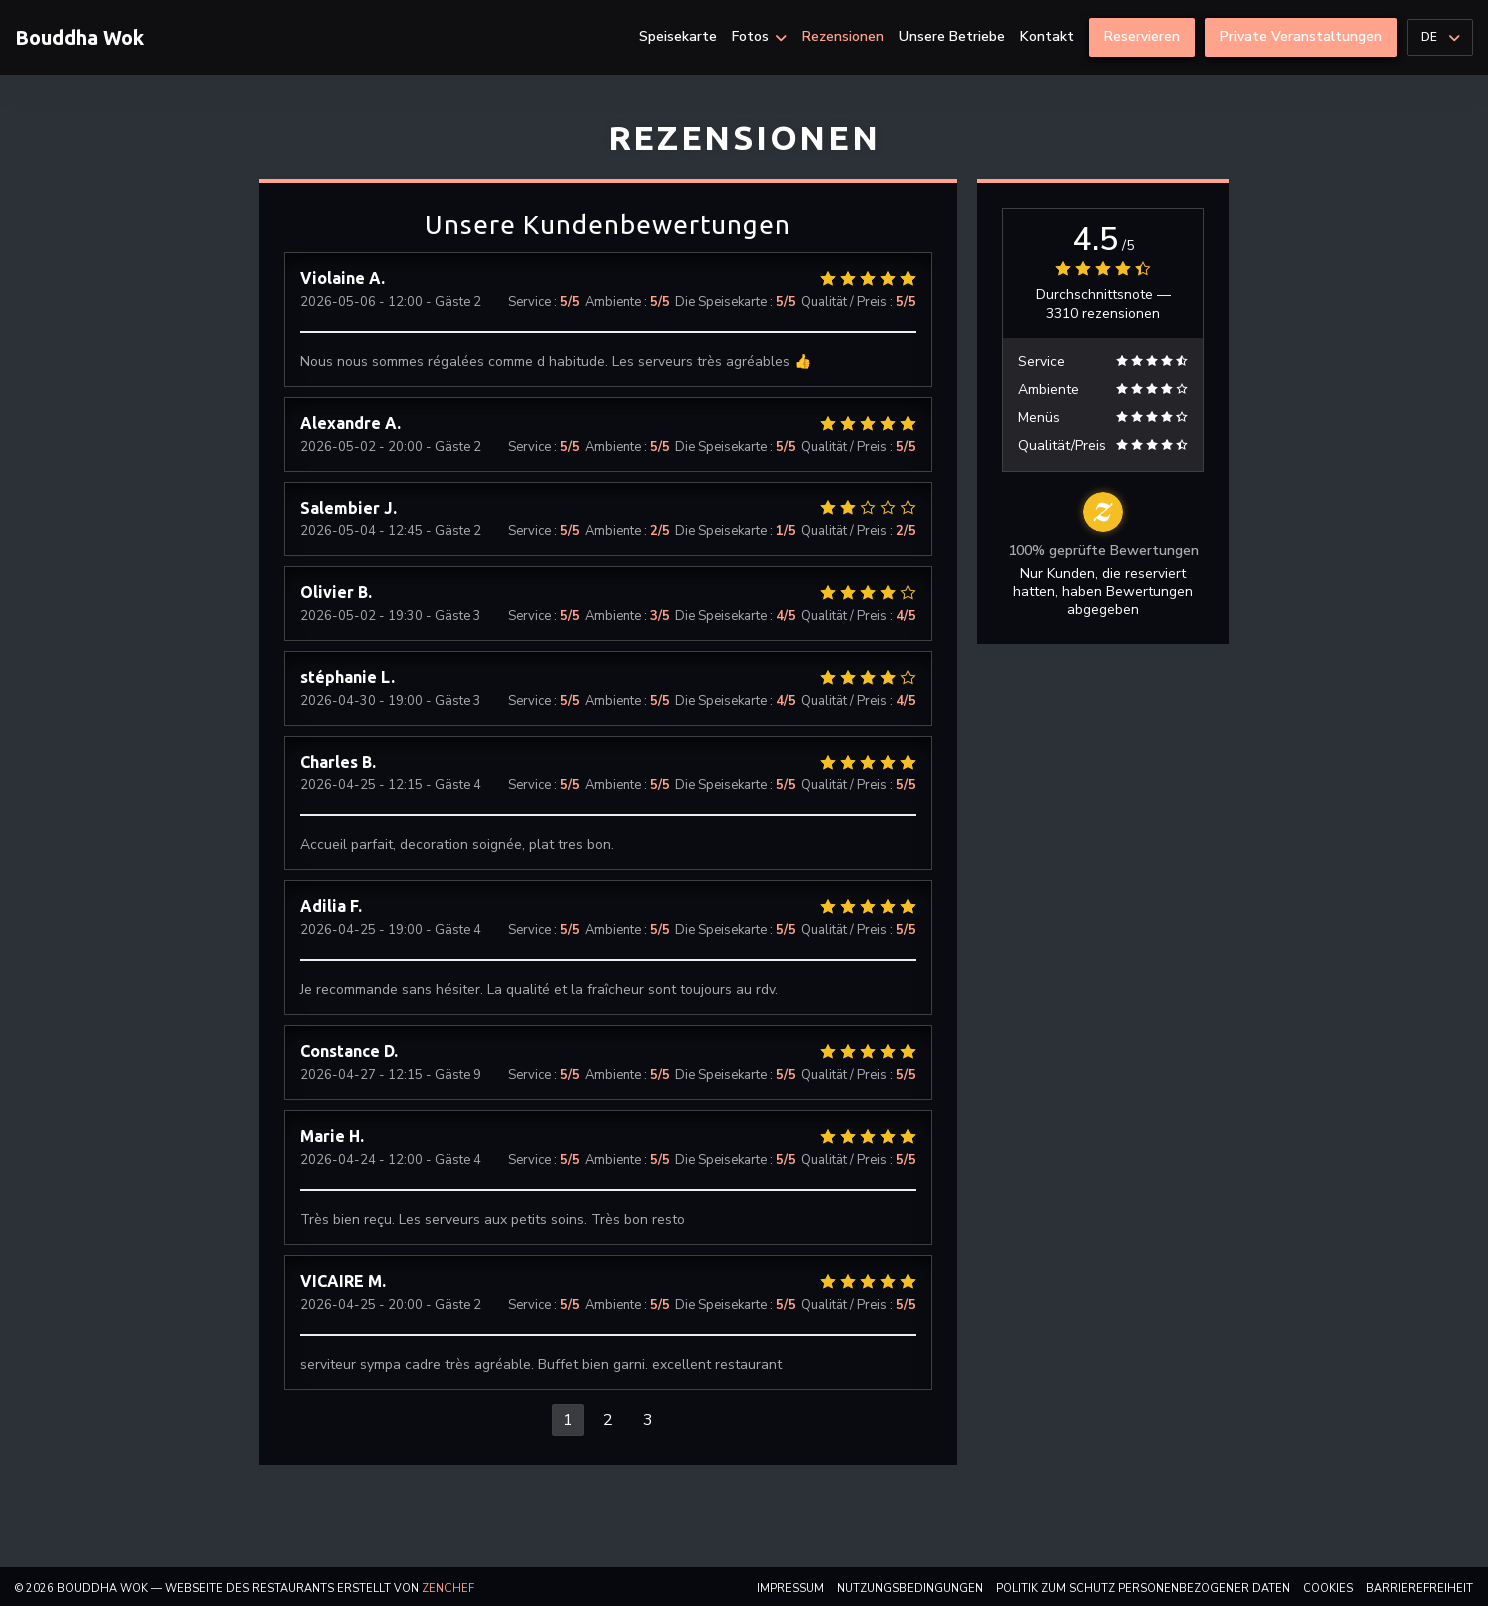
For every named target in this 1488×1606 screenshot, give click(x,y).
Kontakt (1047, 37)
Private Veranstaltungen (1301, 36)
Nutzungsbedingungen (910, 1588)
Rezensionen (843, 37)
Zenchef (448, 1588)
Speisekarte (678, 37)
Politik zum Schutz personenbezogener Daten (1143, 1588)
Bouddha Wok (79, 37)
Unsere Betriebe (952, 37)
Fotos (759, 37)
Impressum (790, 1588)
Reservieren (1142, 36)
